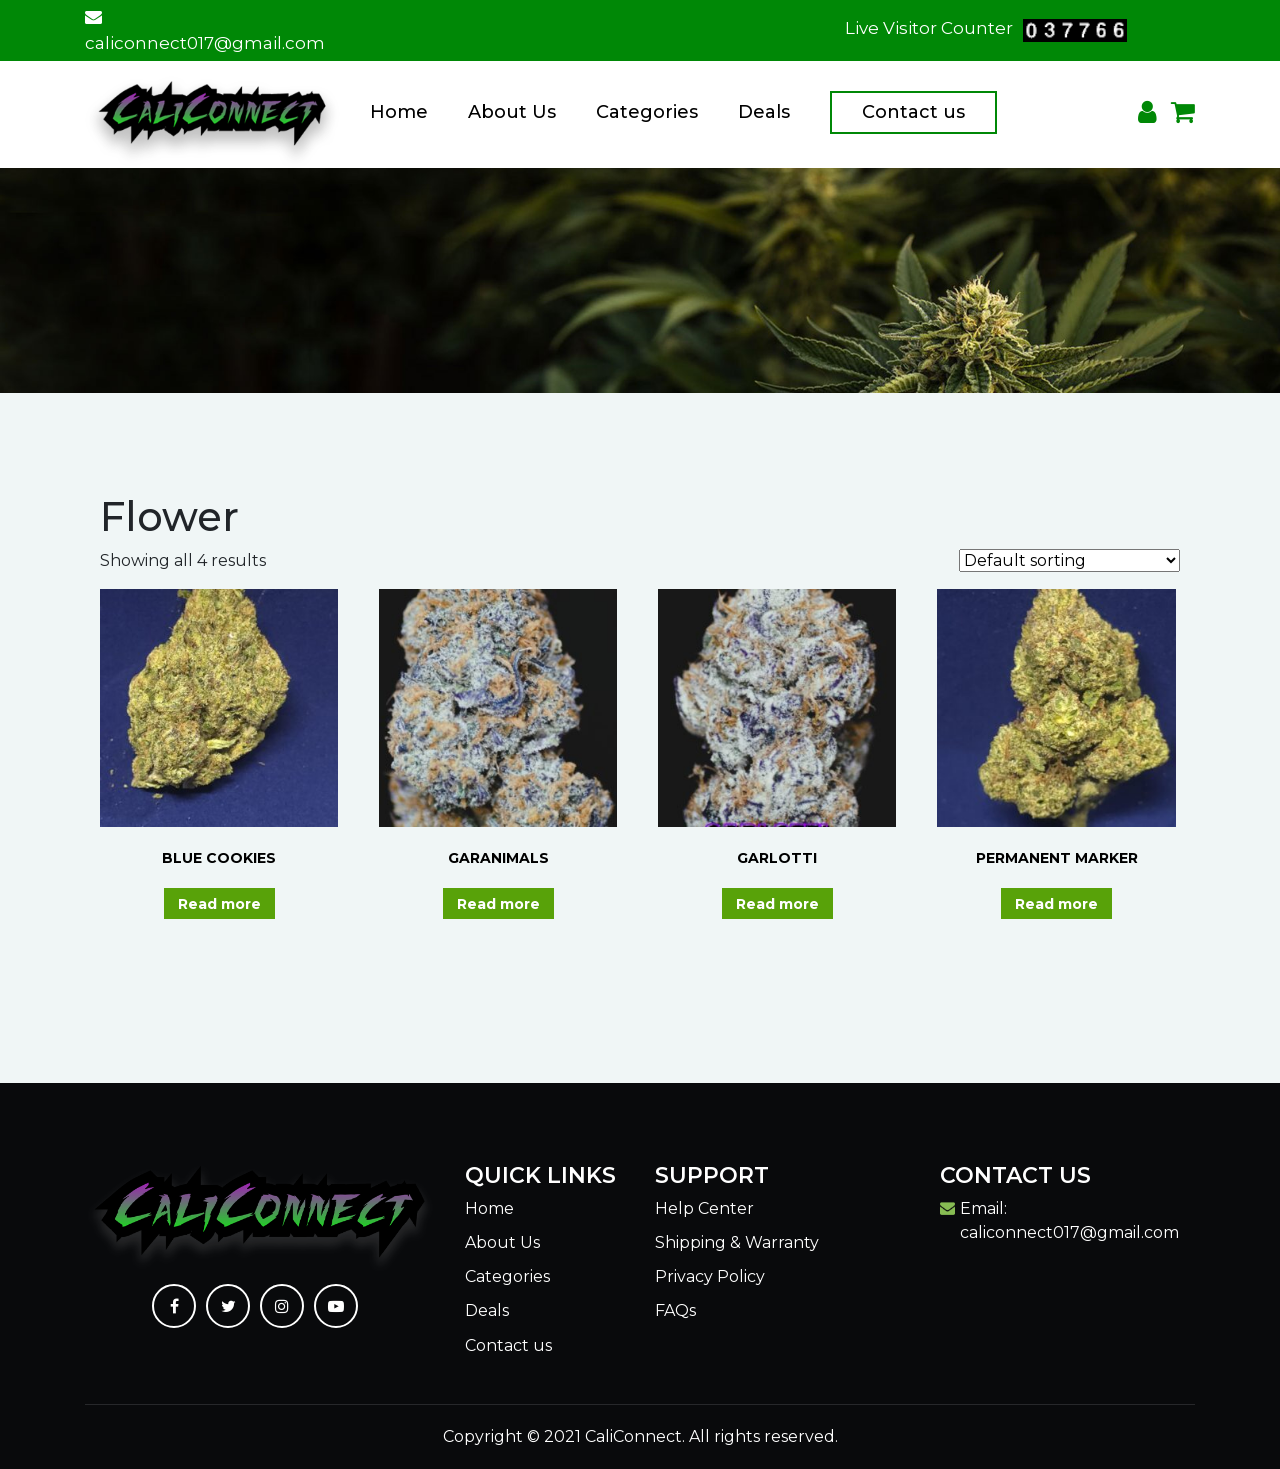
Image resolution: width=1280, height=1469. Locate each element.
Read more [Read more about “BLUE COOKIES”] (219, 904)
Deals (764, 112)
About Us (512, 112)
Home (399, 112)
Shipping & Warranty (737, 1242)
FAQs (675, 1310)
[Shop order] (1069, 560)
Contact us (913, 112)
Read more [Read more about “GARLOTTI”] (777, 904)
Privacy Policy (710, 1276)
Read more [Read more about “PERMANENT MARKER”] (1056, 904)
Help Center (704, 1208)
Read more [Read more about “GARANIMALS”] (498, 904)
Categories (647, 112)
